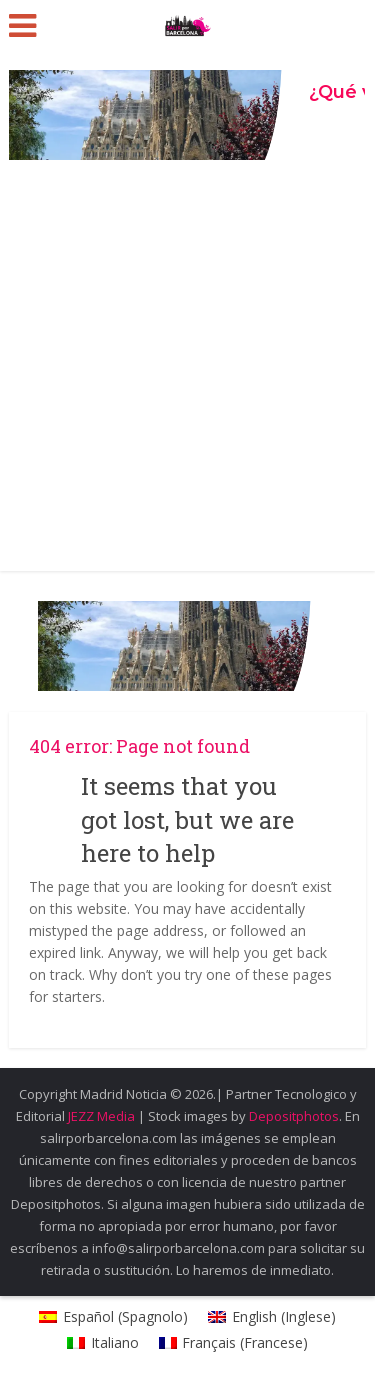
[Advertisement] (187, 373)
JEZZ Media (103, 1116)
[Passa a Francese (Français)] (234, 1343)
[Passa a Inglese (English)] (272, 1317)
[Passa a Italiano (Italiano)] (103, 1343)
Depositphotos (294, 1116)
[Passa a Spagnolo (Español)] (113, 1317)
